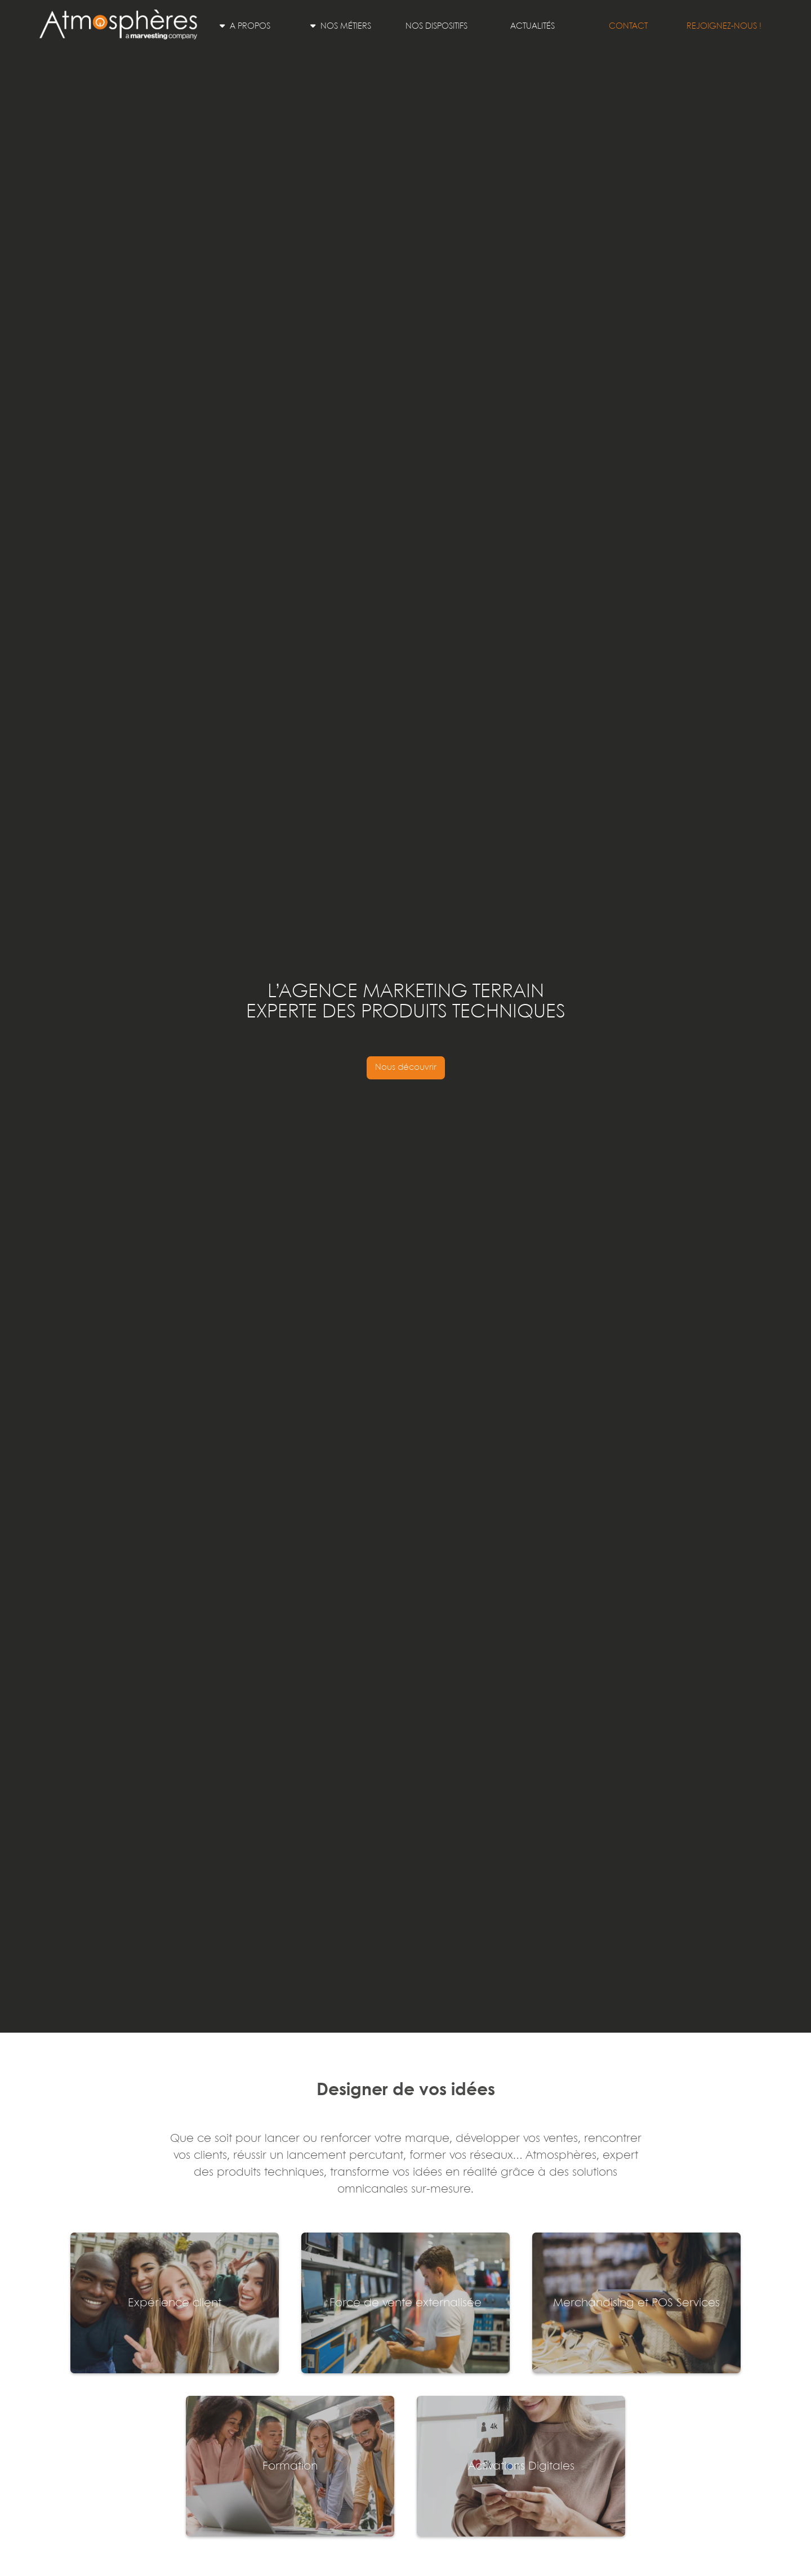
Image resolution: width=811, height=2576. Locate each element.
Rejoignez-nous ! (724, 26)
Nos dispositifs (436, 26)
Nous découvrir (405, 1068)
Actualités (532, 26)
